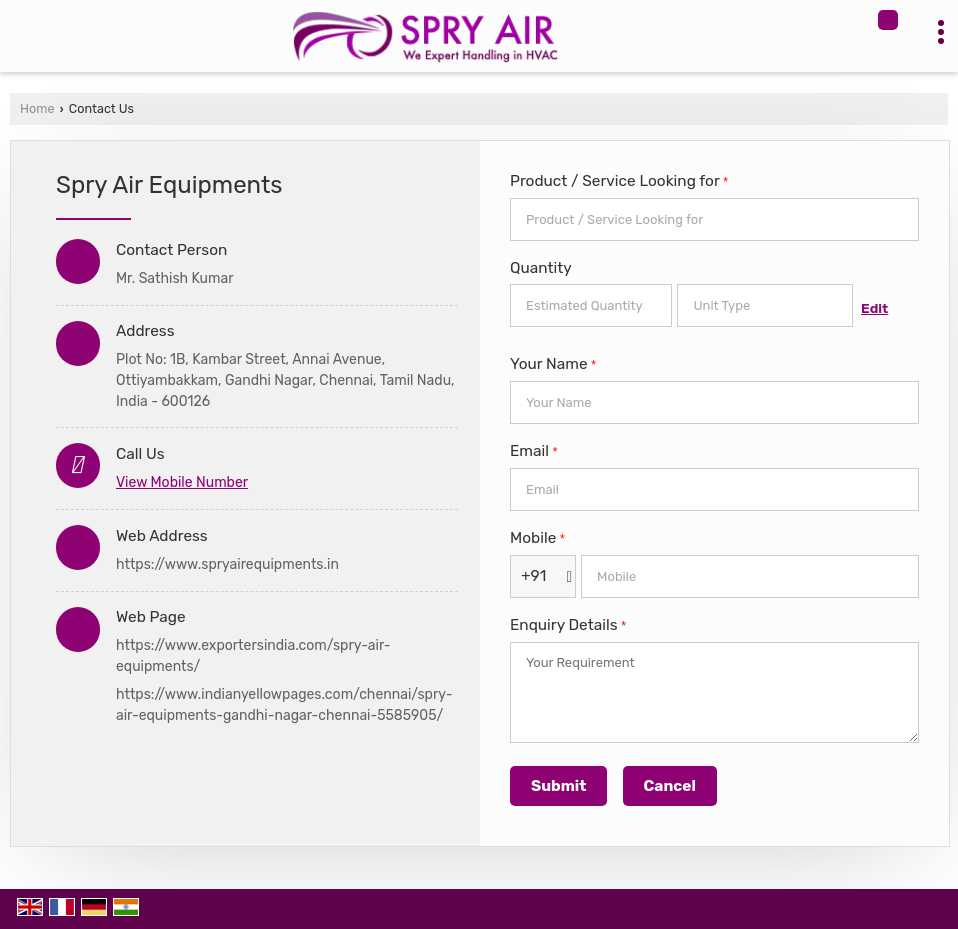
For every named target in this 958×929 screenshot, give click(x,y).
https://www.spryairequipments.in (227, 564)
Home (37, 108)
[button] (182, 482)
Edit (874, 308)
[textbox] (765, 305)
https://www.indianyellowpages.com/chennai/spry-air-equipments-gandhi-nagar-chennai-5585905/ (284, 705)
